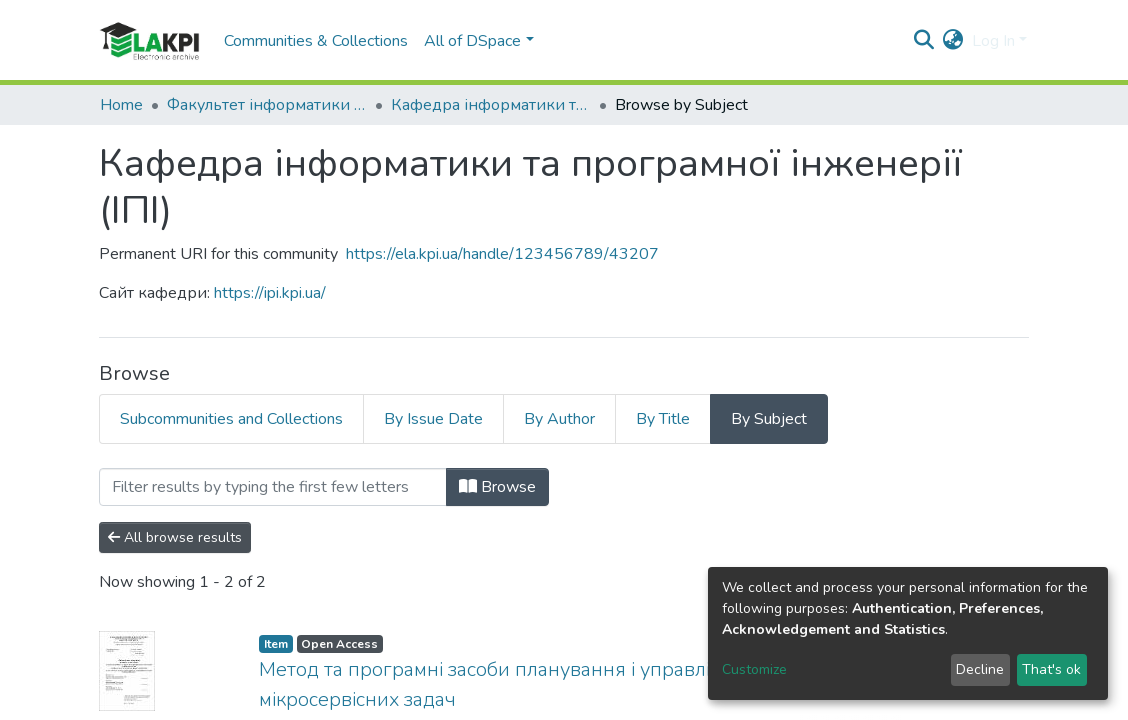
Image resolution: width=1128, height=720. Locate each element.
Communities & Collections (316, 41)
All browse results (175, 537)
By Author (559, 419)
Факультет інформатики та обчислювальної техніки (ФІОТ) (267, 105)
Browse (497, 487)
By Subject (769, 419)
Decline (980, 669)
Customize (754, 669)
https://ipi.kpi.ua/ (270, 293)
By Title (663, 419)
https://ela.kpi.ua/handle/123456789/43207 (502, 254)
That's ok (1051, 669)
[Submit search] (924, 41)
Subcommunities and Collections (231, 419)
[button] (953, 41)
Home (121, 105)
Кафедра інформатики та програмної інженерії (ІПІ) (491, 105)
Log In (993, 41)
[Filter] (273, 487)
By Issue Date (433, 419)
